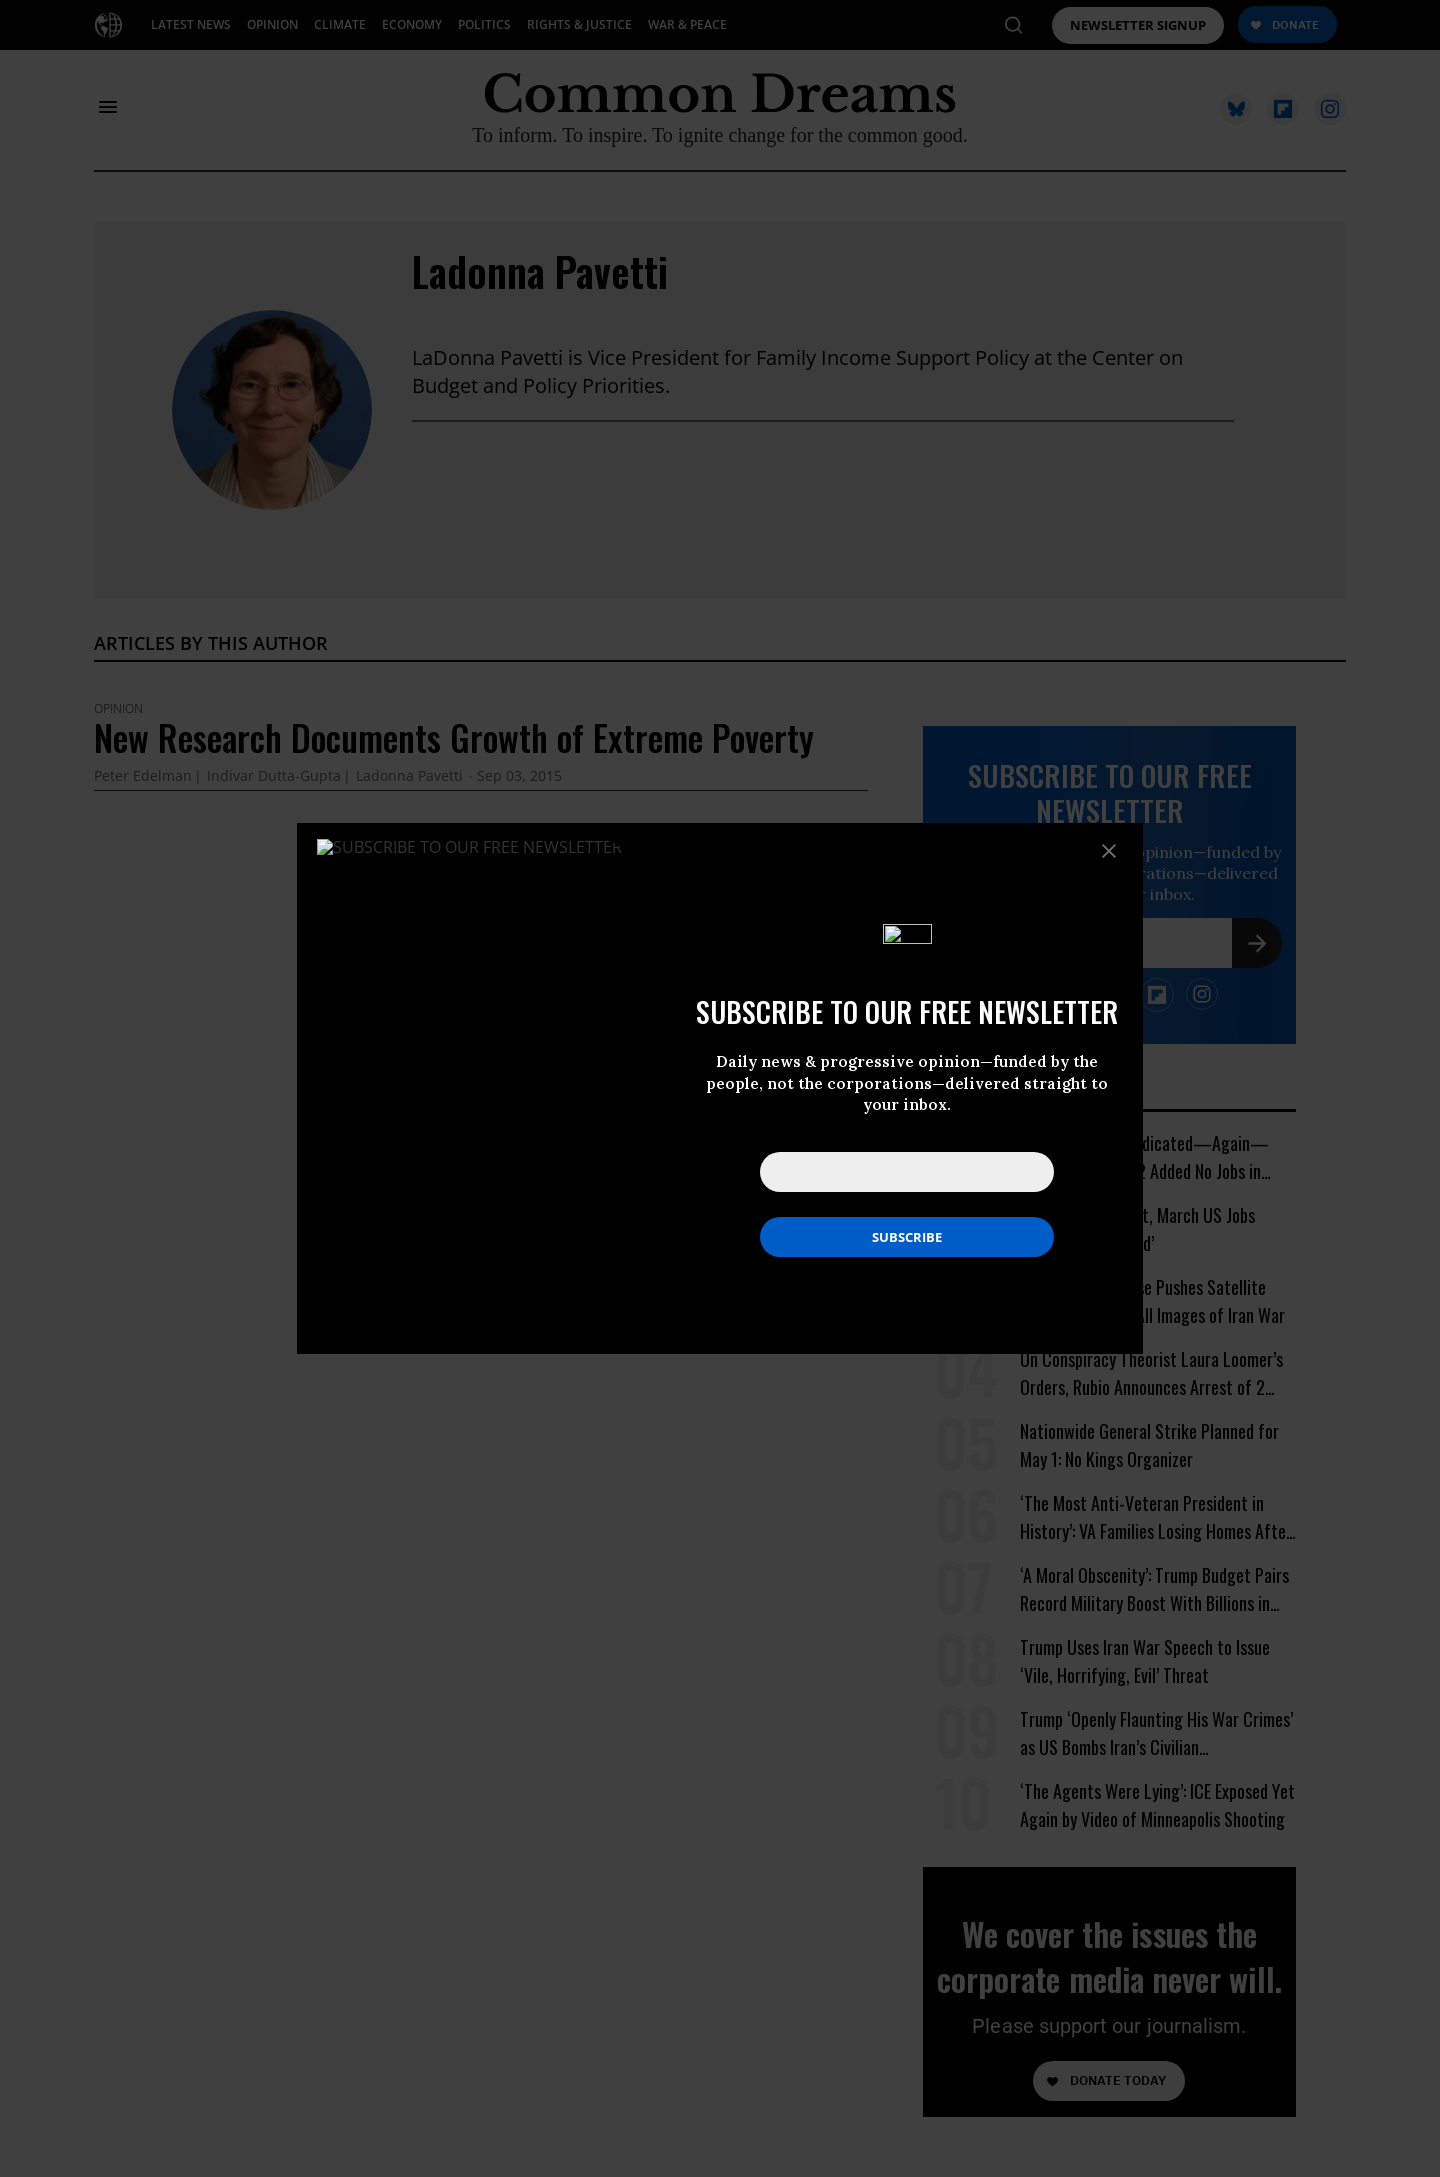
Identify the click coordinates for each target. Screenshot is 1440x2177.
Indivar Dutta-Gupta (274, 776)
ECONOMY (412, 24)
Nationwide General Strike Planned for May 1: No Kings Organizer (1149, 1445)
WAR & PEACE (687, 24)
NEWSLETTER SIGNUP (1138, 25)
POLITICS (484, 24)
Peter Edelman (143, 776)
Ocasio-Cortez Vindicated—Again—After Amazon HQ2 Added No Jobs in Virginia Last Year (1144, 1157)
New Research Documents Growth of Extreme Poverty (454, 737)
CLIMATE (340, 24)
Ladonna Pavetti (540, 271)
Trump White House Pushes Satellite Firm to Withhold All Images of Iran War (1152, 1301)
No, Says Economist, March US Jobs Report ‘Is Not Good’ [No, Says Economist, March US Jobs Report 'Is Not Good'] (1137, 1229)
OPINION (272, 24)
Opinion (118, 709)
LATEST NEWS (191, 24)
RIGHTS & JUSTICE (579, 24)
